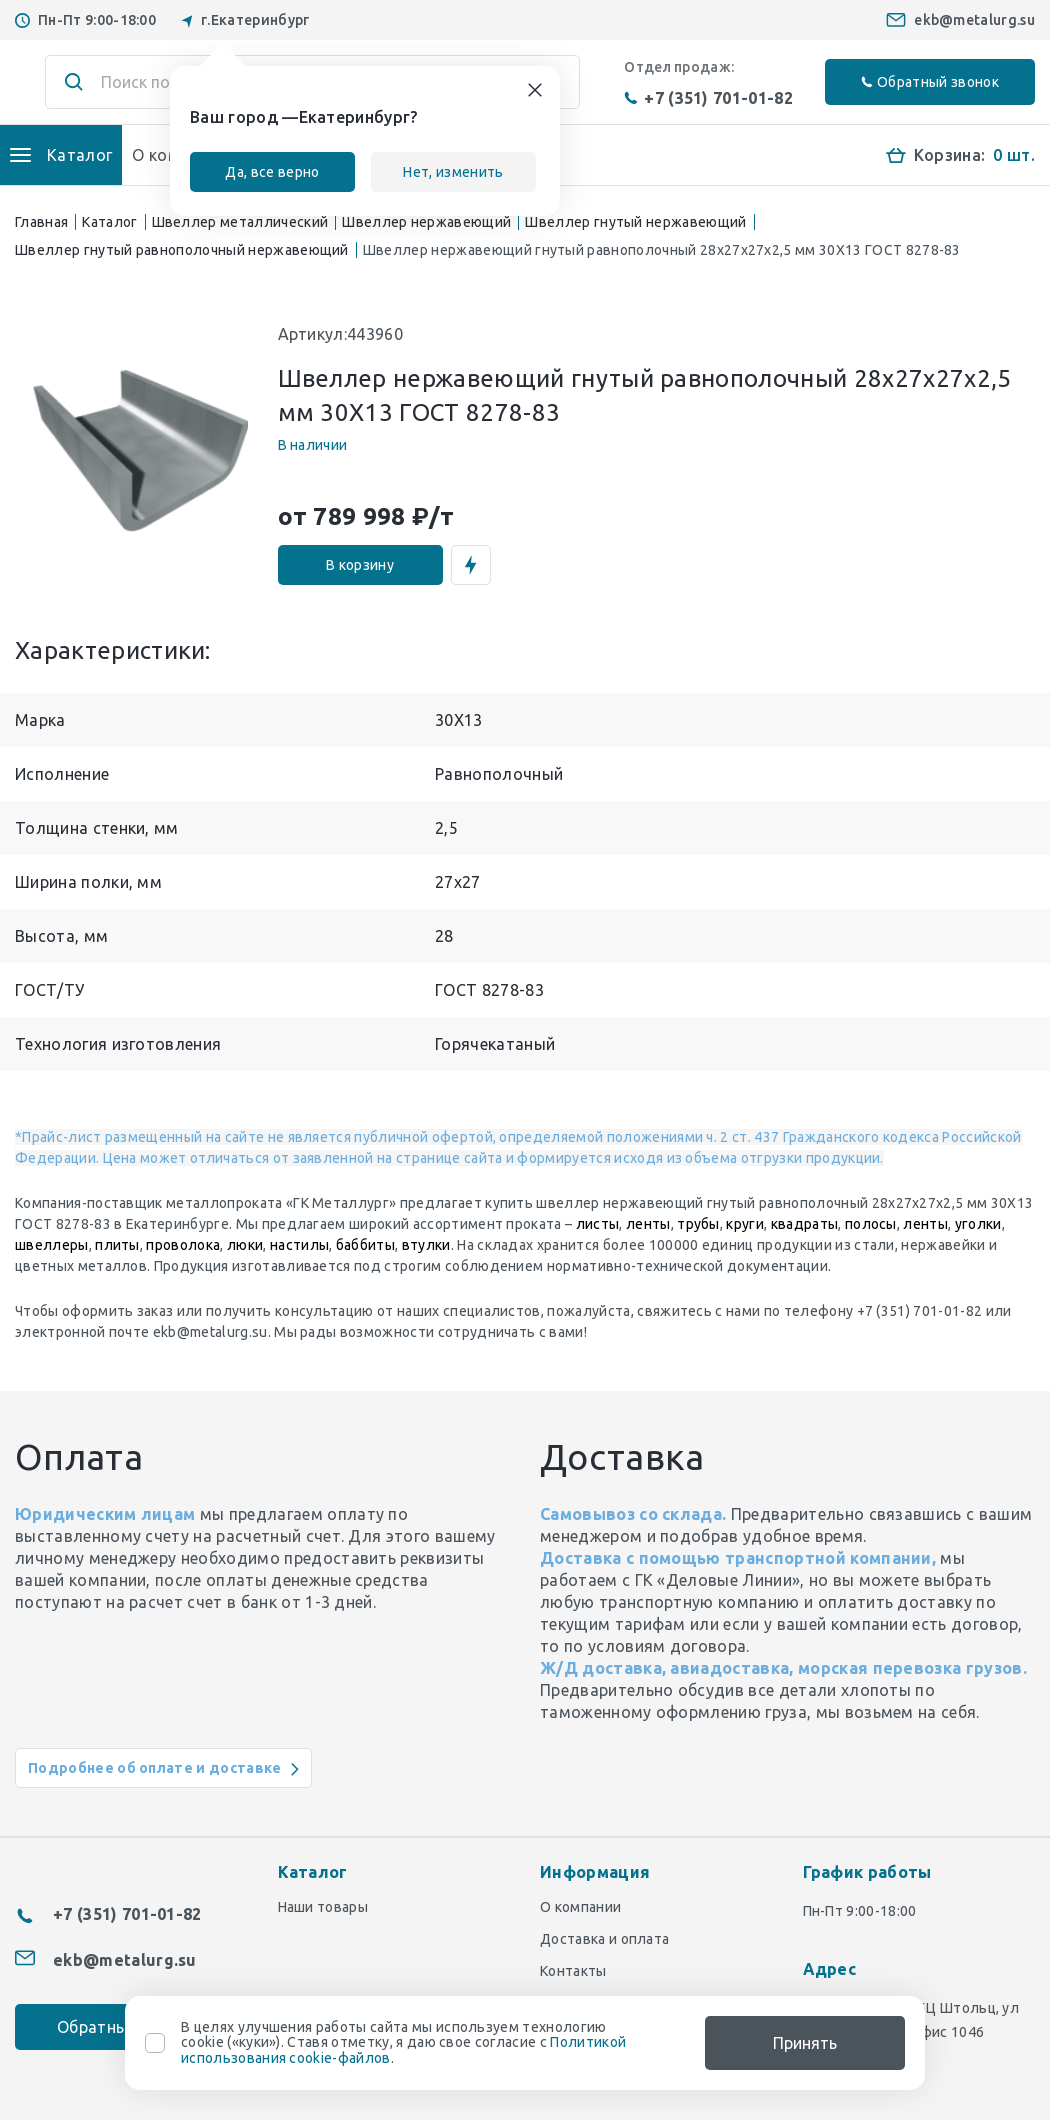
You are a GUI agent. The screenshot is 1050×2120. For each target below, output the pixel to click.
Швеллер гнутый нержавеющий (635, 222)
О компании (580, 1907)
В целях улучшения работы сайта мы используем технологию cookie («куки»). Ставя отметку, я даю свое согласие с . (403, 2043)
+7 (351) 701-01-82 (708, 98)
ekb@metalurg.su (974, 20)
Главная (41, 222)
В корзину (360, 565)
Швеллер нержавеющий (426, 222)
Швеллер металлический (240, 222)
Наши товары (323, 1907)
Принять (805, 2043)
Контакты (573, 1971)
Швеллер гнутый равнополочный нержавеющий (182, 250)
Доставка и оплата (604, 1939)
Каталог (109, 222)
